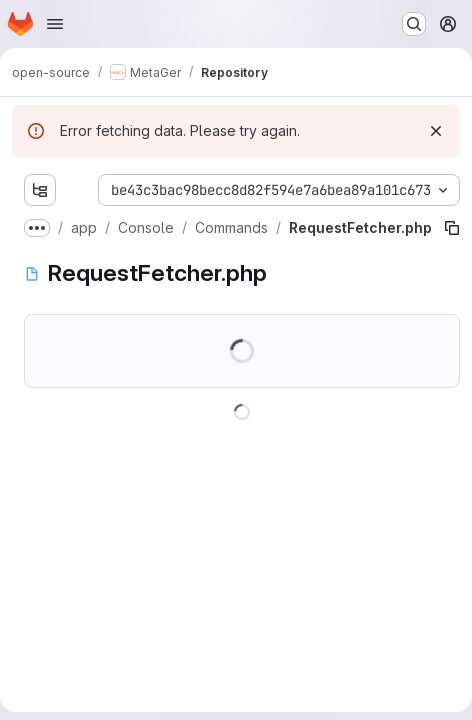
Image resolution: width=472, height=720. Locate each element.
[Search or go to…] (414, 24)
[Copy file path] (452, 228)
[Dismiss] (436, 131)
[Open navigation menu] (55, 24)
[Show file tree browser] (40, 190)
